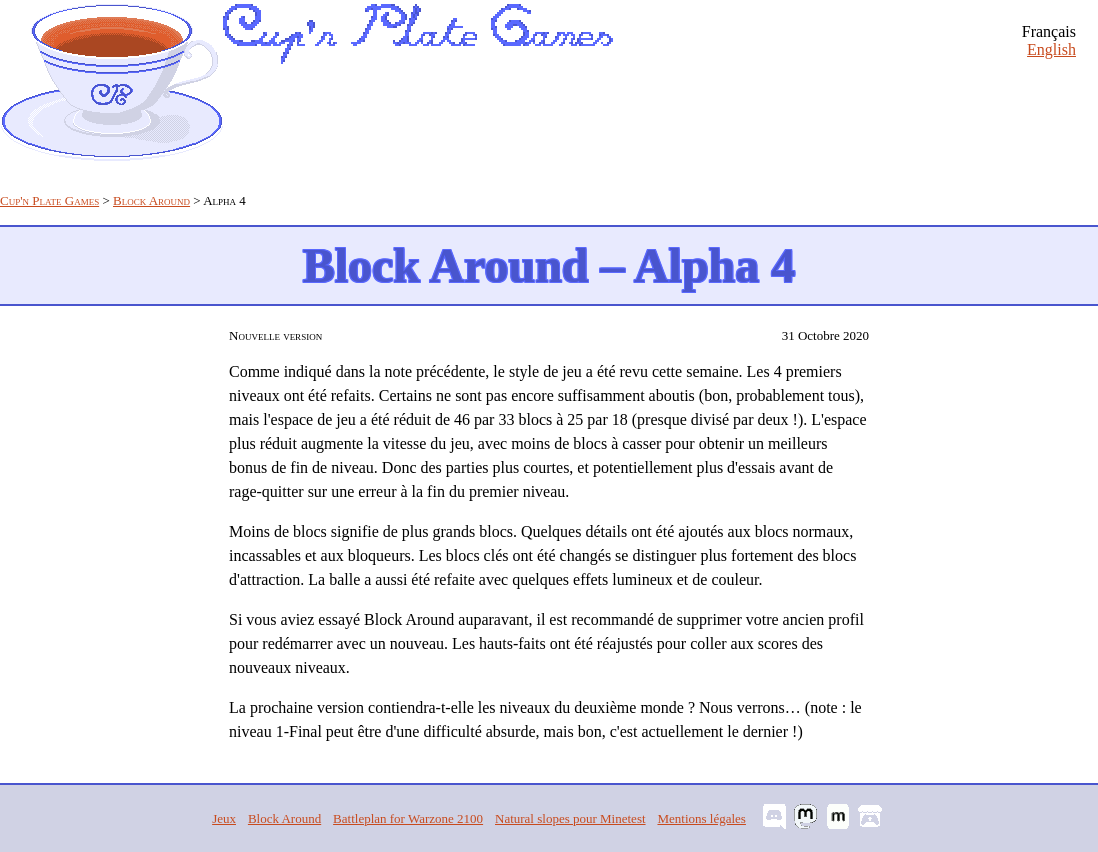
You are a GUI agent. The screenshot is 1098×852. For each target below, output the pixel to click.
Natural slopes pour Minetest (570, 818)
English (1051, 49)
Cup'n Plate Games (49, 200)
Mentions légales (701, 818)
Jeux (224, 818)
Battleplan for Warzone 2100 (408, 818)
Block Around (151, 200)
